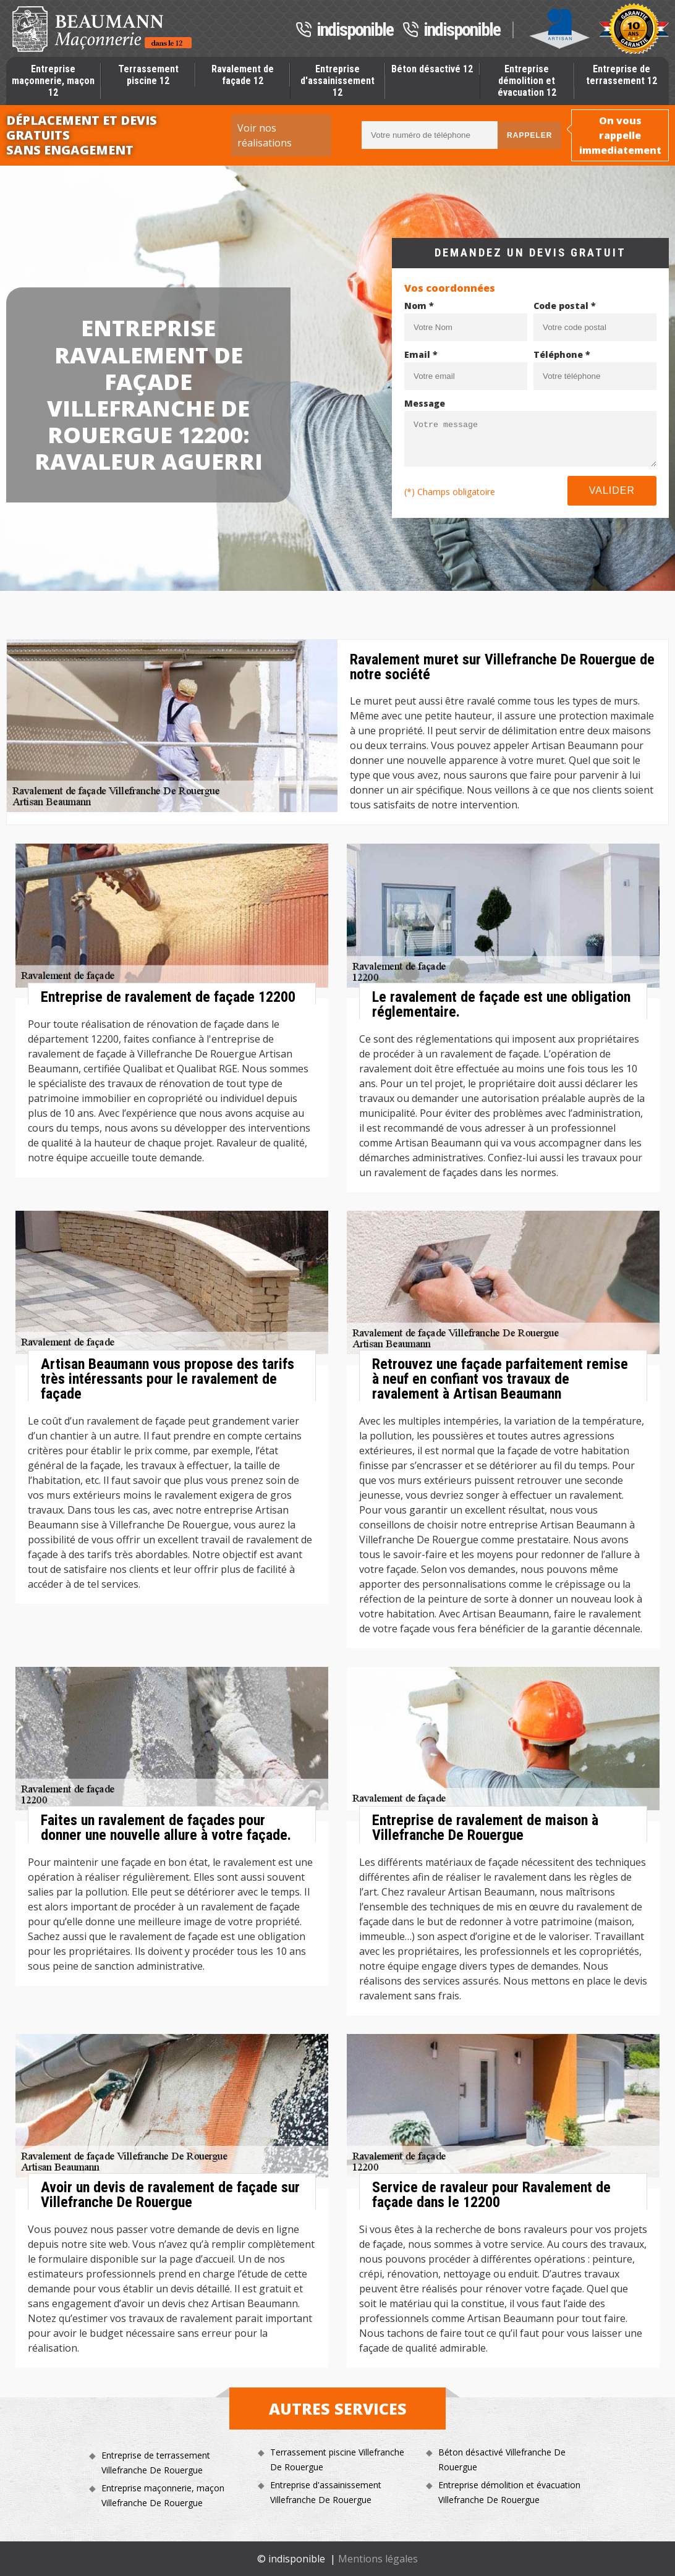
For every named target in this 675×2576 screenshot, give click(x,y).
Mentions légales (378, 2558)
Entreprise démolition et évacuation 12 (527, 80)
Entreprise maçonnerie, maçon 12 (53, 80)
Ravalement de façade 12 (242, 75)
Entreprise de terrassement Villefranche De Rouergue (155, 2462)
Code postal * (564, 305)
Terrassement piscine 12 (148, 75)
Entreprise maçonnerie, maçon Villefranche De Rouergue (162, 2495)
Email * (421, 354)
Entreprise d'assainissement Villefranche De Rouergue (325, 2492)
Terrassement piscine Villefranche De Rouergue (337, 2459)
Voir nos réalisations (264, 135)
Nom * (419, 305)
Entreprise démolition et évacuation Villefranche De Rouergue (509, 2492)
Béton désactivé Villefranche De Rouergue (502, 2459)
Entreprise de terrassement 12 (621, 75)
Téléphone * (561, 354)
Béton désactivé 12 (432, 69)
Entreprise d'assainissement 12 (337, 80)
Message (424, 403)
